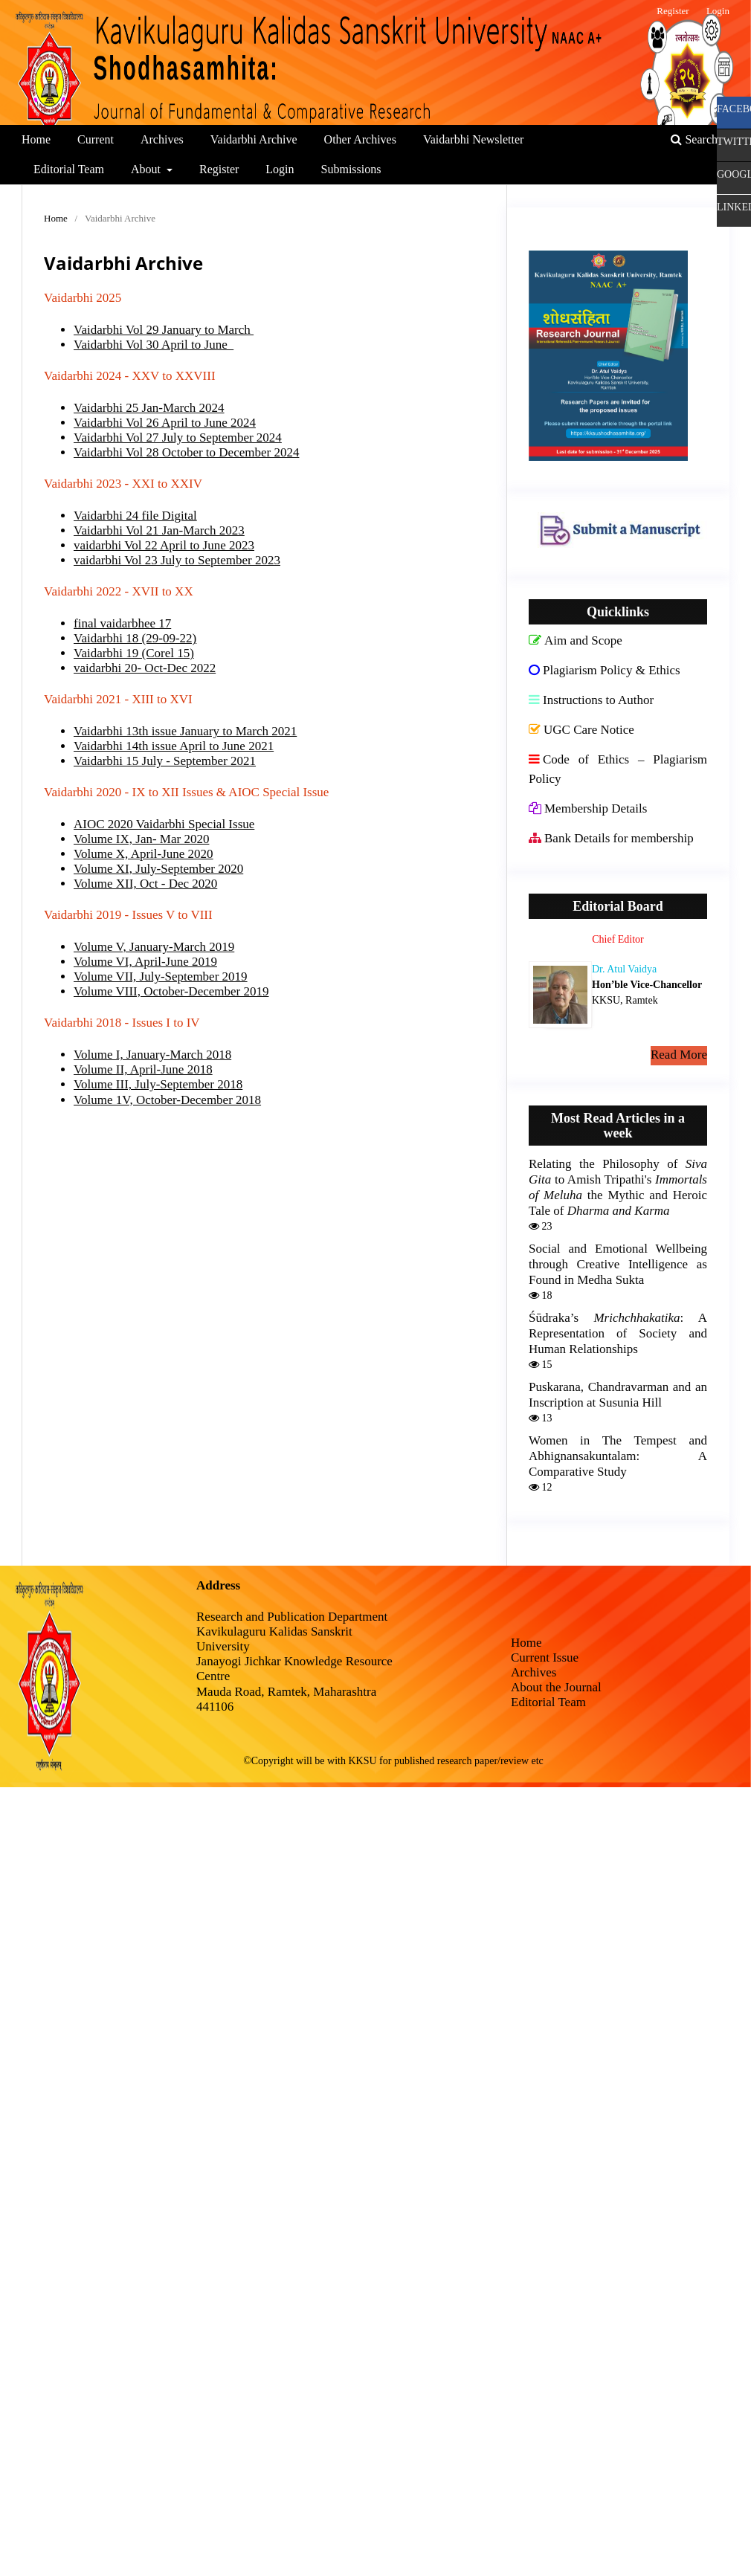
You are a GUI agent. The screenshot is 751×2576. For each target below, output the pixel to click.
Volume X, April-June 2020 (143, 854)
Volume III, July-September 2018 (158, 1084)
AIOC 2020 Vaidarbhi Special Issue (164, 824)
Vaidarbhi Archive (253, 139)
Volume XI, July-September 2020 (158, 869)
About (147, 169)
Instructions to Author (591, 700)
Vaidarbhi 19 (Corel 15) (134, 653)
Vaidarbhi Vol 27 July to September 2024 (178, 437)
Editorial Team (68, 169)
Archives (162, 139)
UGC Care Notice (581, 730)
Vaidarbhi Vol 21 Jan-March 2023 (159, 530)
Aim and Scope (575, 640)
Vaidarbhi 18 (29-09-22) (135, 638)
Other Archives (360, 139)
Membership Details (588, 808)
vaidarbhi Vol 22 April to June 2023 (164, 545)
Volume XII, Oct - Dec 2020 (145, 884)
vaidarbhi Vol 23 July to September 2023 (177, 560)
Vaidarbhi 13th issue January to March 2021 (185, 731)
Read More (679, 1054)
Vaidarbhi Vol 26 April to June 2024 (165, 423)
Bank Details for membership (611, 838)
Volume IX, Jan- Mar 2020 (141, 839)
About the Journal (556, 1687)
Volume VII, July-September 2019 (161, 976)
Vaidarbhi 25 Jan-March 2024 (149, 408)
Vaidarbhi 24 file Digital (135, 516)
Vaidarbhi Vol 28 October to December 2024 (186, 452)
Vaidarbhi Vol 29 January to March (164, 330)
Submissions (351, 169)
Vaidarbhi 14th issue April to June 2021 (174, 746)
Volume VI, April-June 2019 (145, 962)
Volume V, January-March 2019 (154, 947)
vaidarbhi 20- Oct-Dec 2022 (145, 668)
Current (95, 139)
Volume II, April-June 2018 (143, 1069)
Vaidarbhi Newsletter (473, 139)
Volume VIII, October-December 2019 (171, 991)
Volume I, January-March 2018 (152, 1054)
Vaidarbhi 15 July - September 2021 (165, 761)
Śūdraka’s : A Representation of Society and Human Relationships (618, 1333)
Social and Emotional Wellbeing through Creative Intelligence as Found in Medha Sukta (618, 1264)
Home (36, 139)
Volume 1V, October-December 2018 (167, 1100)
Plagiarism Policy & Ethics (604, 670)
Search (694, 139)
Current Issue (544, 1657)
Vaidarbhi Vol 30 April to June (153, 345)
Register (219, 169)
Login (279, 169)
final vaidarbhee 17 (122, 623)
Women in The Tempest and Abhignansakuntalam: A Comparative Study (618, 1456)
